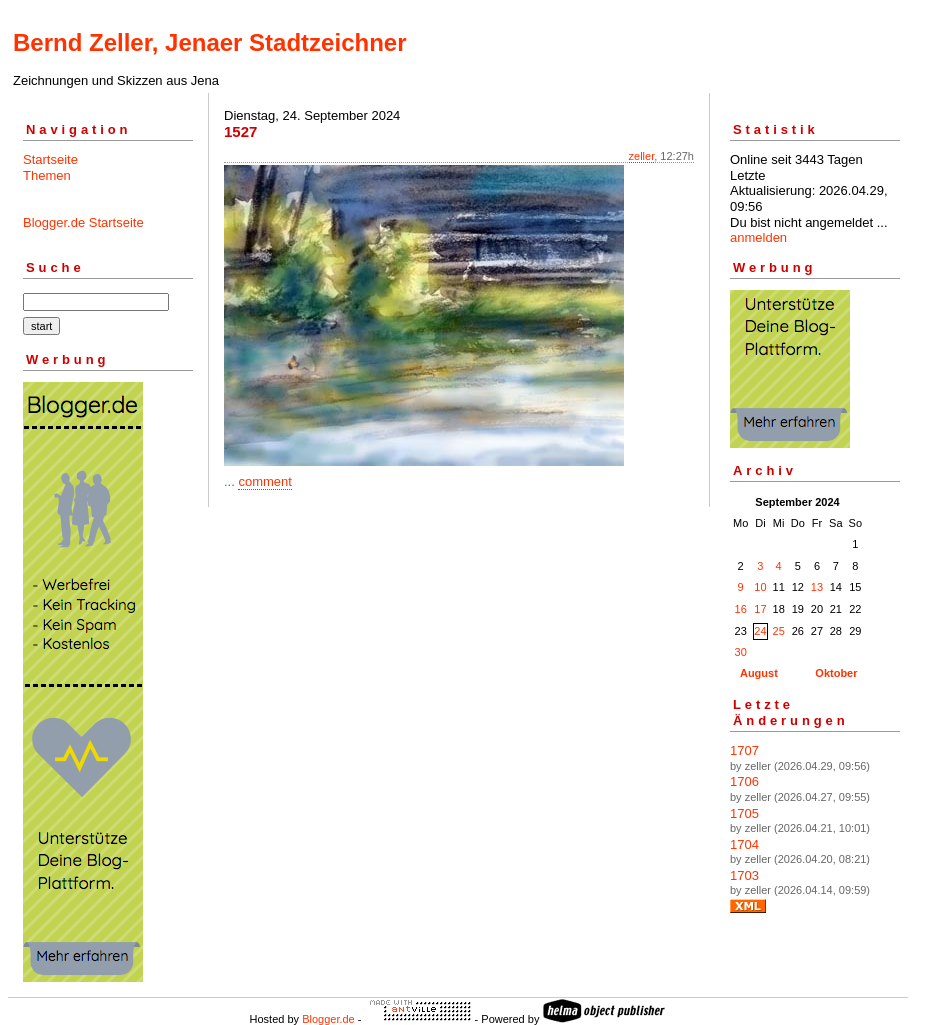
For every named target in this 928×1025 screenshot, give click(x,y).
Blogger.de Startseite (83, 222)
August (759, 673)
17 (760, 609)
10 (760, 587)
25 (779, 631)
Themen (47, 175)
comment (264, 481)
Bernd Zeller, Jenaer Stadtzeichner (209, 42)
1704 (744, 844)
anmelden (758, 237)
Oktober (836, 673)
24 (760, 631)
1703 (744, 875)
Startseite (50, 159)
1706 (744, 781)
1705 (744, 813)
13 (817, 587)
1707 (744, 750)
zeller (642, 156)
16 (741, 609)
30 (741, 652)
